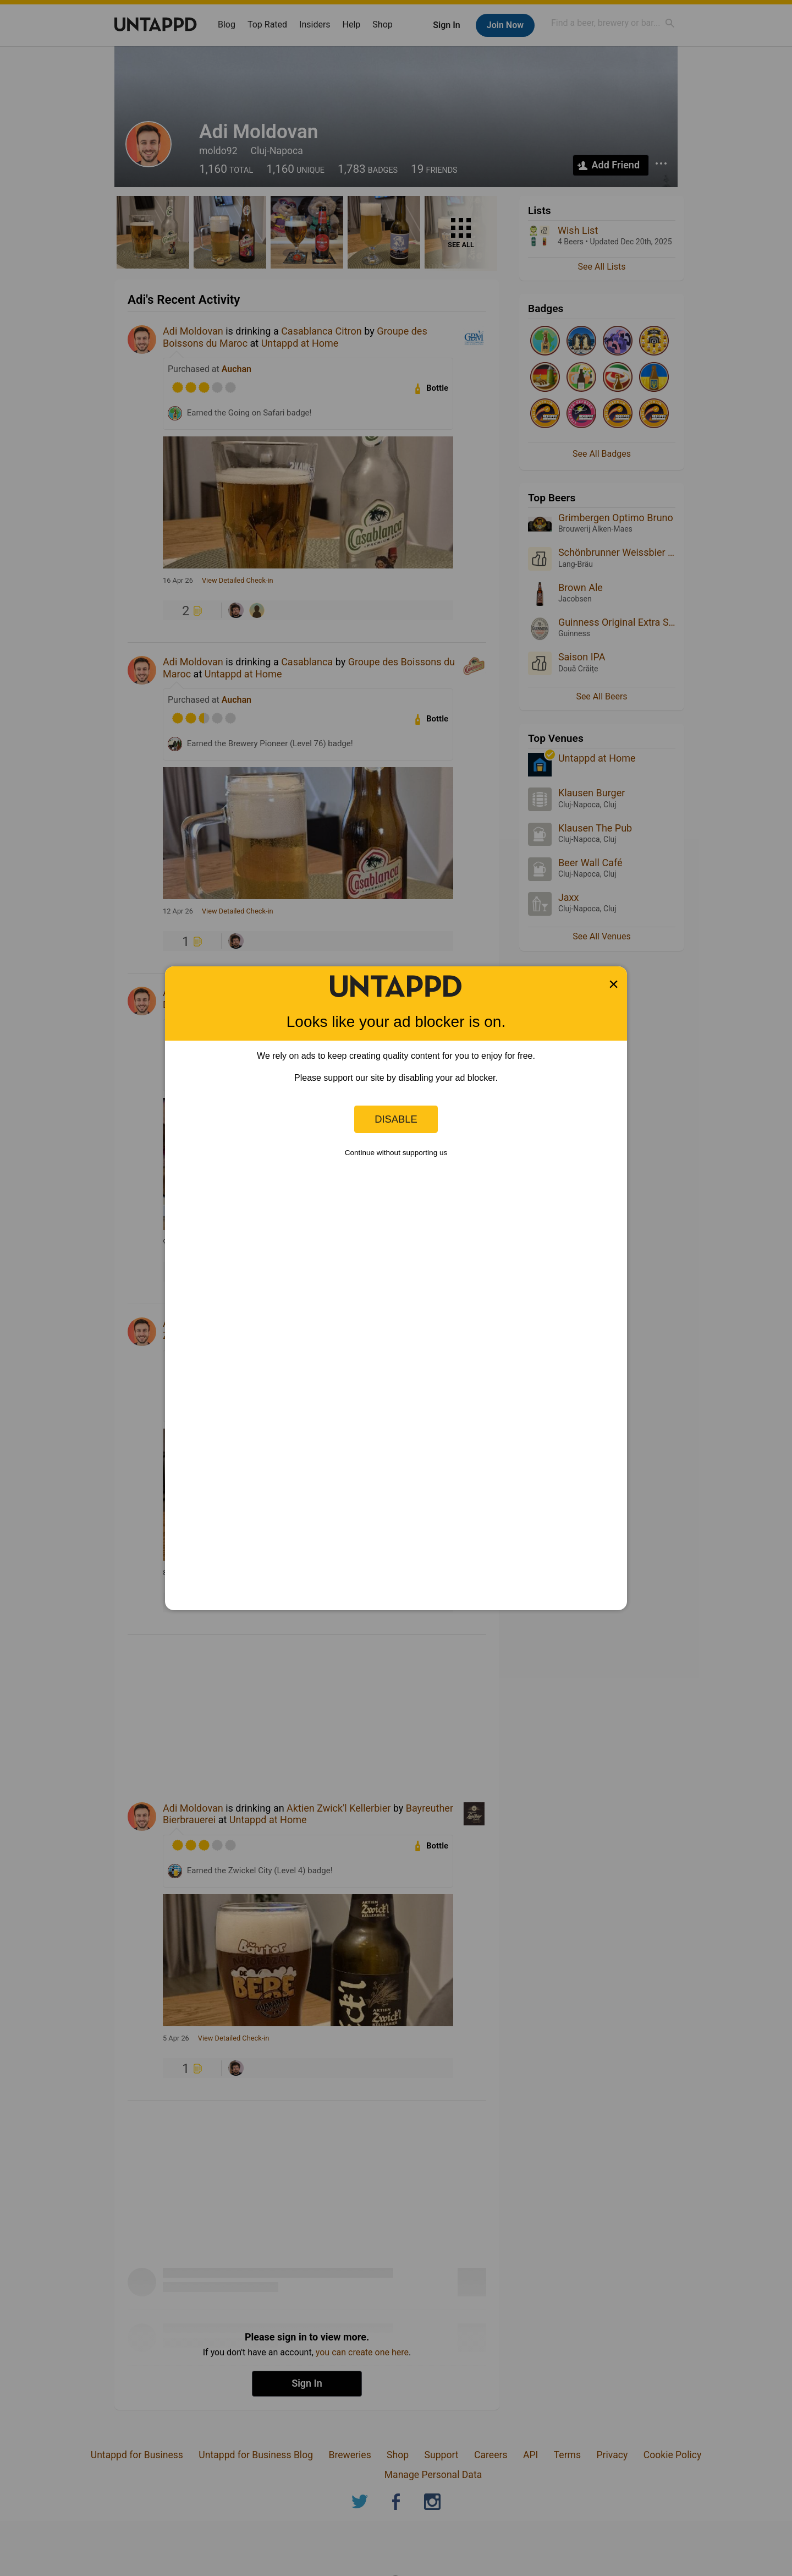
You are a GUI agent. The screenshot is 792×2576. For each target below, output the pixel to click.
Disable (396, 1119)
